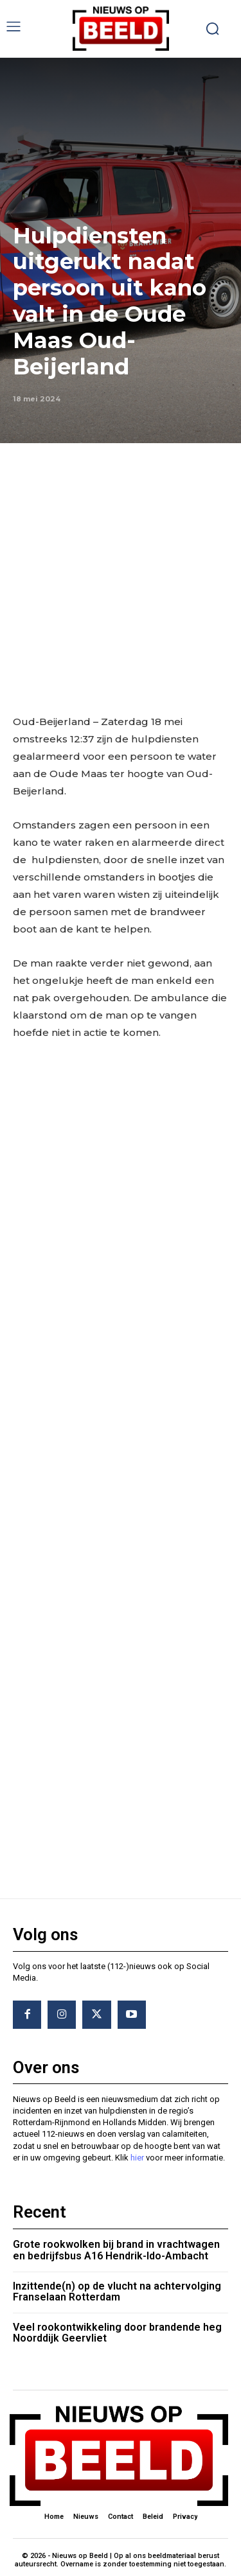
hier (137, 2157)
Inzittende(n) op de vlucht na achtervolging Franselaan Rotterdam (117, 2292)
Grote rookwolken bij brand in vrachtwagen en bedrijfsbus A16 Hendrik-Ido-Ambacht (116, 2250)
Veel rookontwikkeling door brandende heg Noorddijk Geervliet (117, 2333)
